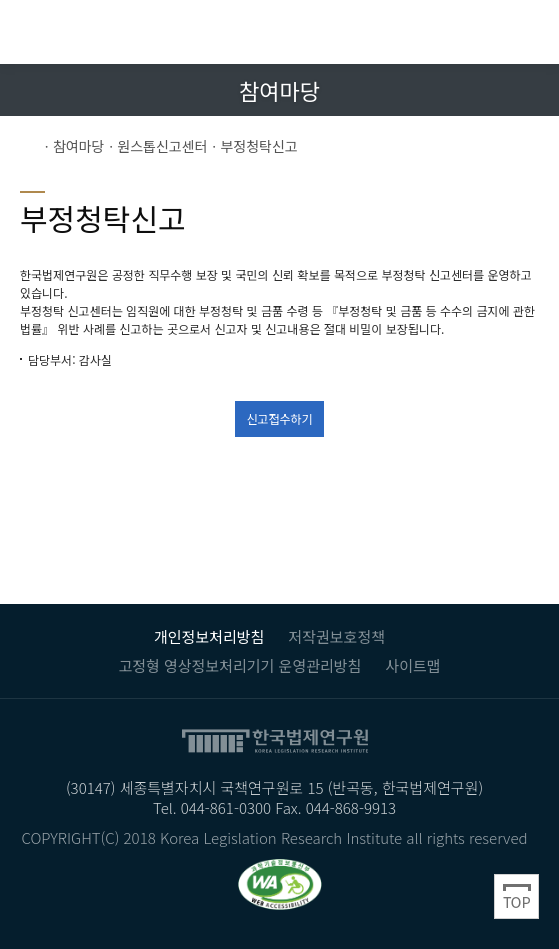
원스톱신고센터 (162, 146)
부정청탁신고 (258, 146)
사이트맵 (412, 665)
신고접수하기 (279, 418)
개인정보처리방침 (209, 636)
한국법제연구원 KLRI (150, 31)
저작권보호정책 (336, 636)
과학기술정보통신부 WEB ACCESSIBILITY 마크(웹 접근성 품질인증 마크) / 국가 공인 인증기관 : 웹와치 (280, 883)
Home (30, 146)
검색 (482, 32)
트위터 (525, 89)
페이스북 (488, 89)
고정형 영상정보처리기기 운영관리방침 (239, 665)
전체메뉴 (527, 32)
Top (516, 896)
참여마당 (79, 146)
